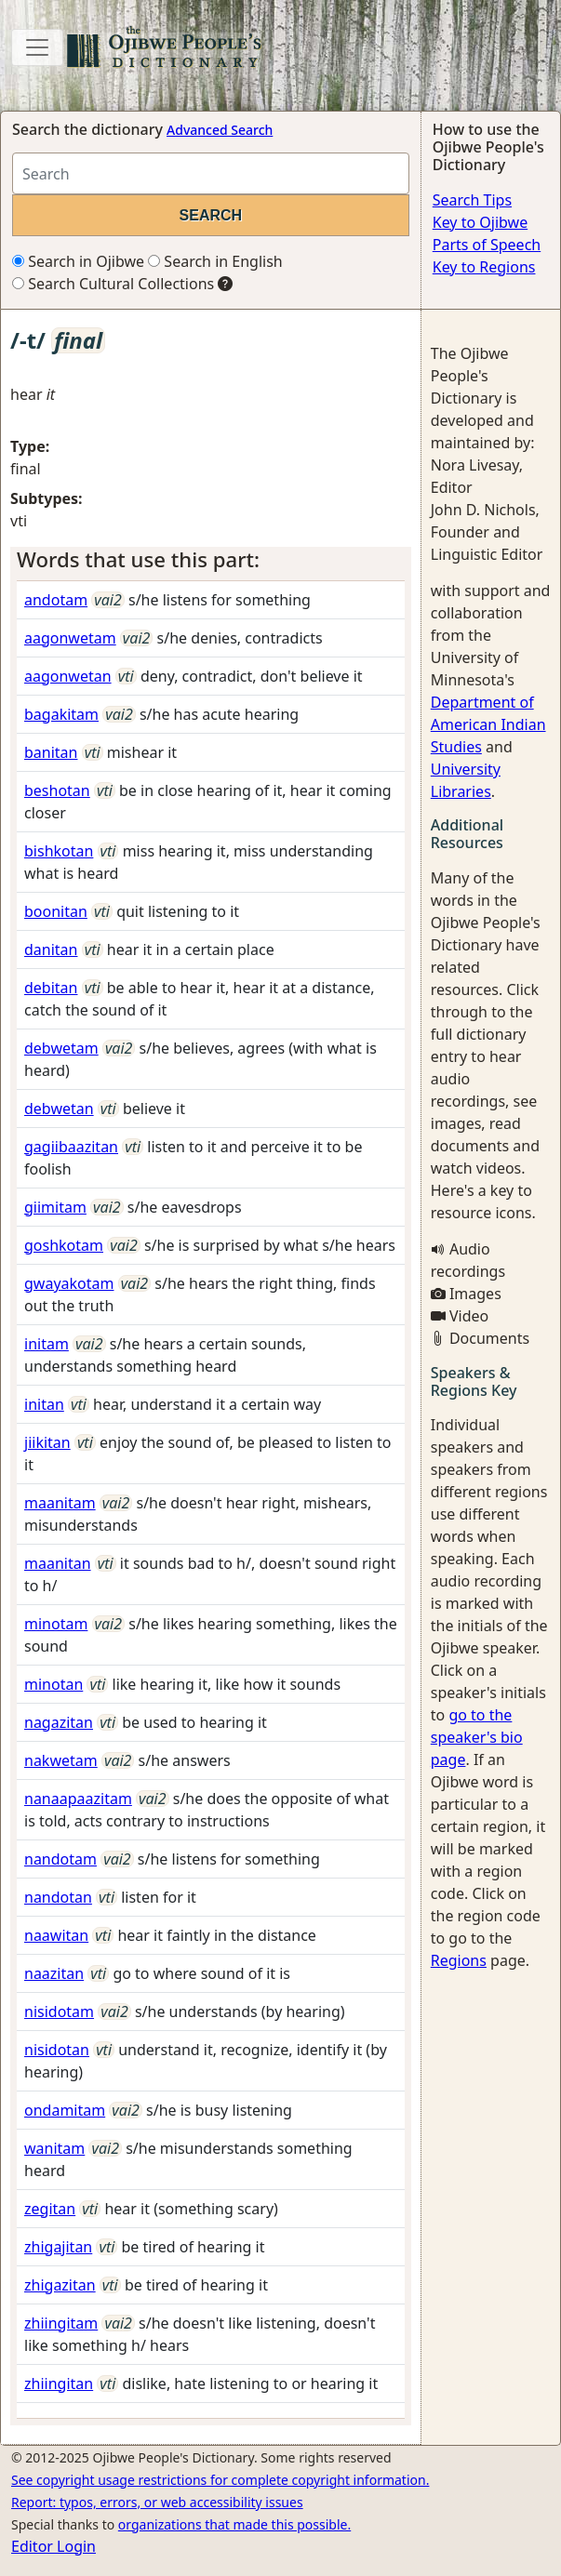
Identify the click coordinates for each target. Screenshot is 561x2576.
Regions (459, 1960)
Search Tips (472, 200)
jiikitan (47, 1442)
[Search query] (210, 173)
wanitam (54, 2148)
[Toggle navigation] (37, 47)
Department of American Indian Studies (488, 724)
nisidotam (59, 2011)
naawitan (56, 1935)
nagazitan (58, 1722)
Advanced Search (220, 130)
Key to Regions (484, 267)
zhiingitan (58, 2383)
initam (46, 1344)
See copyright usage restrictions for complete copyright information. (220, 2480)
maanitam (60, 1503)
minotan (53, 1684)
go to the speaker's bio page (477, 1737)
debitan (50, 987)
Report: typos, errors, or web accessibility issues (157, 2502)
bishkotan (58, 851)
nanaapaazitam (78, 1798)
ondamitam (64, 2110)
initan (44, 1404)
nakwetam (61, 1760)
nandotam (60, 1859)
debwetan (59, 1108)
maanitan (57, 1563)
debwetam (61, 1048)
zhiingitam (61, 2323)
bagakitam (61, 714)
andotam (55, 600)
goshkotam (63, 1245)
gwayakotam (69, 1283)
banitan (50, 752)
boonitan (55, 911)
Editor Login (53, 2546)
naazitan (54, 1973)
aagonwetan (68, 676)
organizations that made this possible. (234, 2524)
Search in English (215, 261)
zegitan (49, 2208)
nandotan (58, 1897)
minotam (55, 1623)
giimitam (55, 1207)
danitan (50, 949)
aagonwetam (70, 638)
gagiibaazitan (71, 1146)
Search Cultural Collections (113, 283)
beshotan (57, 790)
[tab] (211, 560)
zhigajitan (58, 2247)
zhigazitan (60, 2285)
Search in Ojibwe (78, 261)
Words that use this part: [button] (138, 559)
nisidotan (56, 2049)
